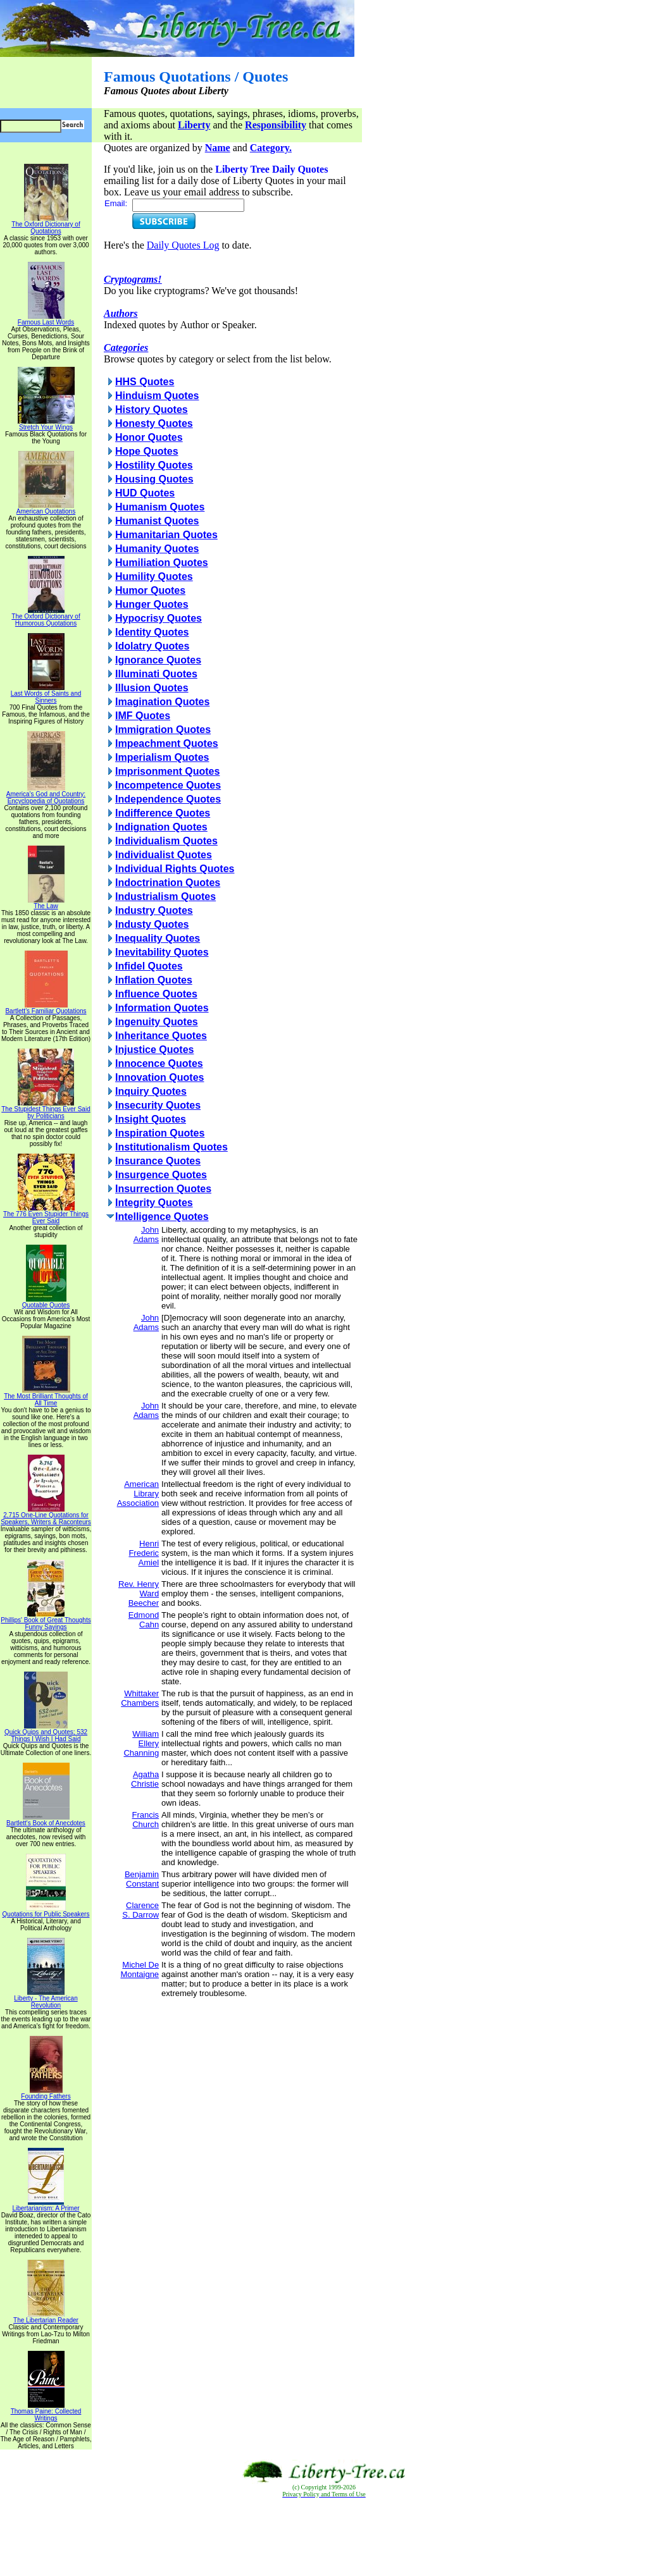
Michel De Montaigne (139, 1969)
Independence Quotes (168, 799)
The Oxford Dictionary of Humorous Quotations (45, 617)
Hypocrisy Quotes (158, 618)
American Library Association (138, 1493)
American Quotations (45, 508)
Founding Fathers (45, 2093)
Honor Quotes (149, 437)
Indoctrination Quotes (167, 882)
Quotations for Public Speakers (46, 1911)
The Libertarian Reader (45, 2317)
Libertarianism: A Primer (45, 2205)
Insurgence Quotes (161, 1174)
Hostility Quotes (154, 465)
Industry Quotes (154, 910)
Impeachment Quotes (166, 743)
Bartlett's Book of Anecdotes (45, 1820)
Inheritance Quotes (161, 1035)
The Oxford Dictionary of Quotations (45, 225)
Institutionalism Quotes (171, 1147)
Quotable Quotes (46, 1302)
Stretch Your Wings (46, 424)
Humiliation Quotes (161, 562)
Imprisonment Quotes (167, 771)
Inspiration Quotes (159, 1133)
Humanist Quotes (157, 520)
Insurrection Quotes (163, 1188)
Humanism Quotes (159, 507)
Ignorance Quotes (158, 660)
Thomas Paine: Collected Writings (46, 2412)
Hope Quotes (146, 451)
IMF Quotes (142, 715)
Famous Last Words (46, 319)
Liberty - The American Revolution (45, 1999)
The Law (46, 903)
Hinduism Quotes (157, 395)
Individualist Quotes (163, 854)
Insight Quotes (150, 1119)
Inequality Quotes (157, 938)
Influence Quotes (156, 994)
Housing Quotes (154, 479)
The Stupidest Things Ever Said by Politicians (45, 1109)
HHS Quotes (144, 381)
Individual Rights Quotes (174, 868)
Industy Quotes (152, 924)
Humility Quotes (154, 576)
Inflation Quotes (153, 980)
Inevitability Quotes (162, 952)
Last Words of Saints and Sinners (46, 694)
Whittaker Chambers (140, 1698)
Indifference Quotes (162, 813)
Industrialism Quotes (165, 896)
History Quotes (151, 409)
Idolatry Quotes (152, 646)
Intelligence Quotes (162, 1216)
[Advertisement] (324, 2537)
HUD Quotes (145, 493)
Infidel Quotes (149, 966)
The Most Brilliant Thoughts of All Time (46, 1397)
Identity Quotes (152, 632)
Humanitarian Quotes (166, 534)
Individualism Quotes (166, 840)
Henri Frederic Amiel (143, 1553)
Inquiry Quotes (151, 1091)
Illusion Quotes (152, 687)
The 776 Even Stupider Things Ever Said (46, 1214)
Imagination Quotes (162, 701)
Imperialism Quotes (162, 757)
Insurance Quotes (158, 1161)
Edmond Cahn (143, 1619)
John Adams (146, 1234)
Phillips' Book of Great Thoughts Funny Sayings (45, 1620)
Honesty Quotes (154, 423)
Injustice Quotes (154, 1049)
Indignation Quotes (161, 827)
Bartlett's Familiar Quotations (45, 1008)
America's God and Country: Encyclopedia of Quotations (45, 794)
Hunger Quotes (152, 604)
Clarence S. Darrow (140, 1910)
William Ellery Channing (141, 1743)
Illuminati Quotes (156, 674)
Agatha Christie (145, 1779)
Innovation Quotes (159, 1077)
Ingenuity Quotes (156, 1021)
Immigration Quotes (163, 729)
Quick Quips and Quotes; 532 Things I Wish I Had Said (45, 1732)
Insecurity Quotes (158, 1105)
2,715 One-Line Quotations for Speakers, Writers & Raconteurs (46, 1515)
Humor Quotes (150, 590)
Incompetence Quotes (168, 785)
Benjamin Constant (142, 1879)
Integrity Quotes (154, 1202)
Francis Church (145, 1819)
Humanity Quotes (157, 548)
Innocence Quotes (159, 1063)
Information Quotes (162, 1007)
